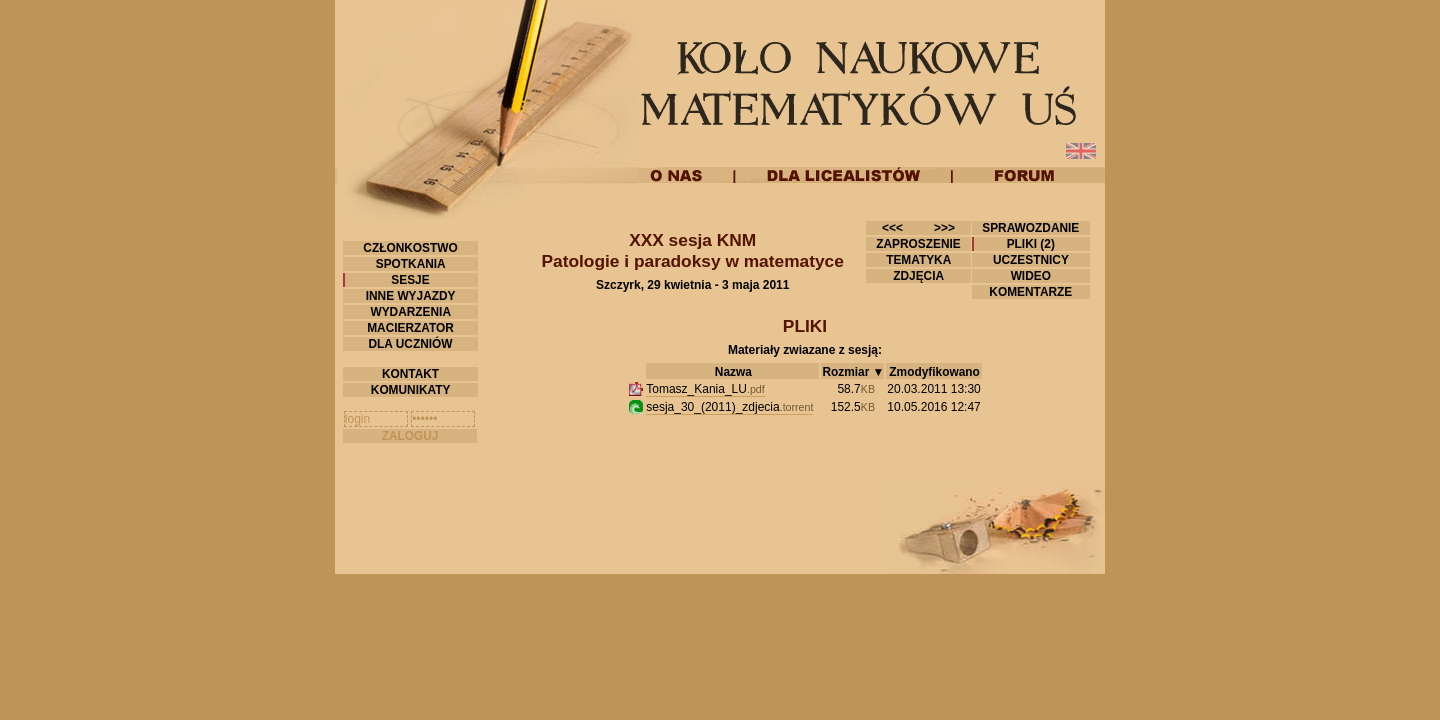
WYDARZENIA (410, 312)
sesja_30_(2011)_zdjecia (729, 407)
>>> (944, 228)
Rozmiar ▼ (853, 372)
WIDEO (1030, 276)
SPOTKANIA (410, 264)
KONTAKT (411, 374)
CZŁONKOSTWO (410, 248)
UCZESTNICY (1031, 260)
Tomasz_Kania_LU (705, 389)
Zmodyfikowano (934, 372)
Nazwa (733, 372)
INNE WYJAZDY (410, 296)
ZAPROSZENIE (918, 244)
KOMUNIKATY (411, 390)
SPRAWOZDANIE (1031, 228)
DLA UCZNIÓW (410, 344)
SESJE (410, 280)
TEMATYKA (918, 260)
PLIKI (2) (1030, 244)
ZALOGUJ (410, 436)
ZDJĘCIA (918, 276)
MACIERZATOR (410, 328)
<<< (892, 228)
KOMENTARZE (1031, 292)
